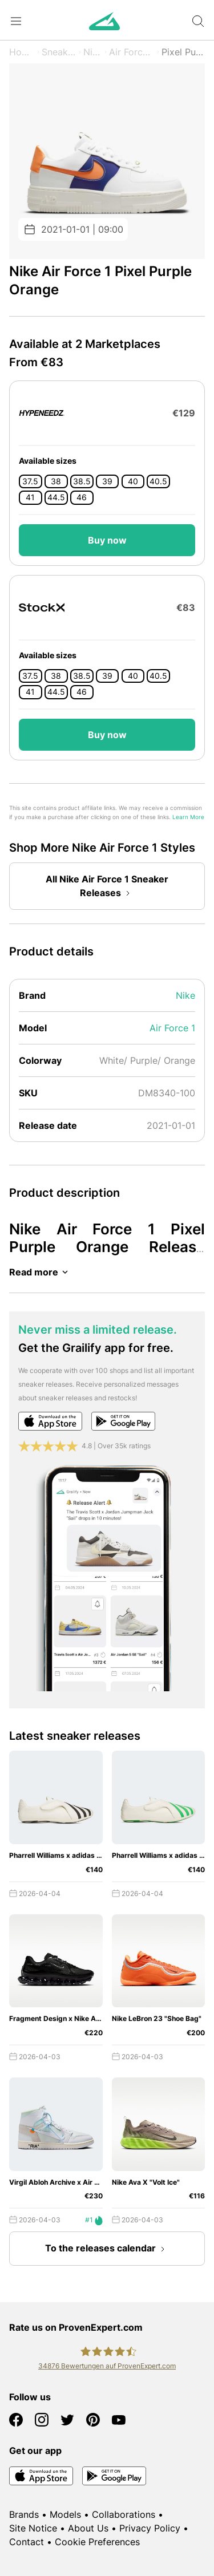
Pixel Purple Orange (183, 52)
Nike (93, 52)
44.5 (56, 497)
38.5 (82, 481)
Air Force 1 (131, 52)
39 (107, 481)
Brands (24, 2514)
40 (133, 481)
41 (30, 497)
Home (22, 52)
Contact (26, 2541)
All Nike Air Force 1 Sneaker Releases (107, 887)
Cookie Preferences (97, 2541)
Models (65, 2514)
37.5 (30, 481)
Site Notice (33, 2528)
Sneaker (59, 52)
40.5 (158, 481)
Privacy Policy (149, 2528)
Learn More (188, 817)
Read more (40, 1272)
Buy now (107, 540)
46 (81, 497)
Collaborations (123, 2514)
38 (56, 481)
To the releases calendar (107, 2249)
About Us (88, 2528)
